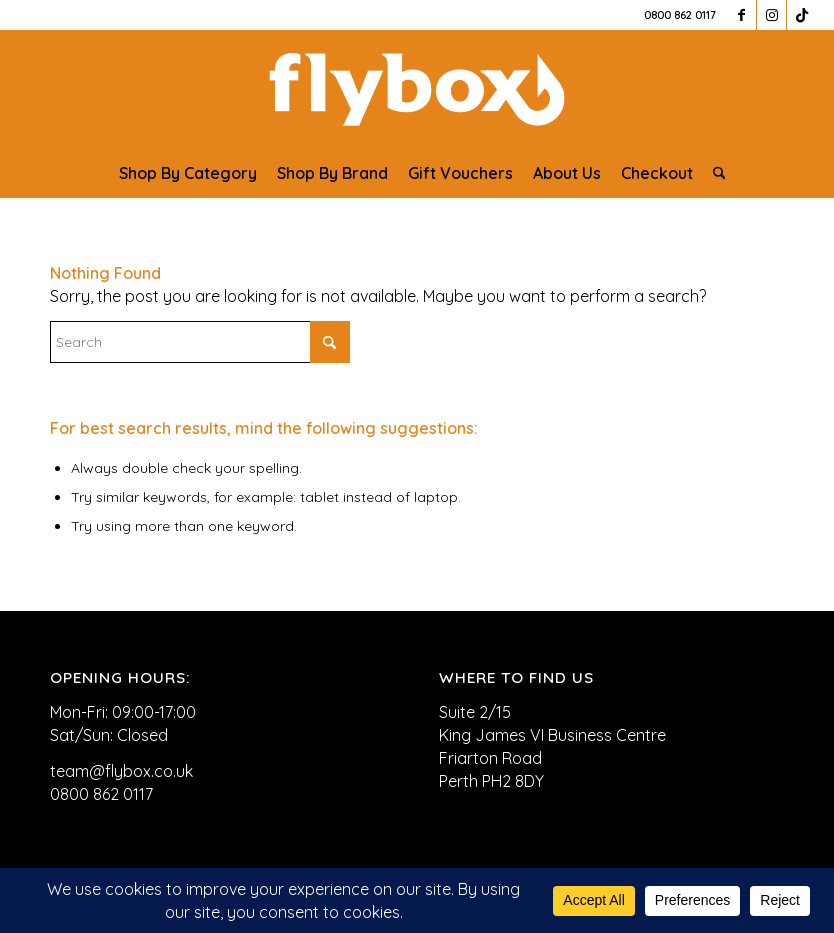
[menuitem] (188, 173)
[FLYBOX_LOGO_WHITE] (417, 89)
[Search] (714, 173)
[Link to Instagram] (771, 15)
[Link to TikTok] (802, 15)
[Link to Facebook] (741, 15)
